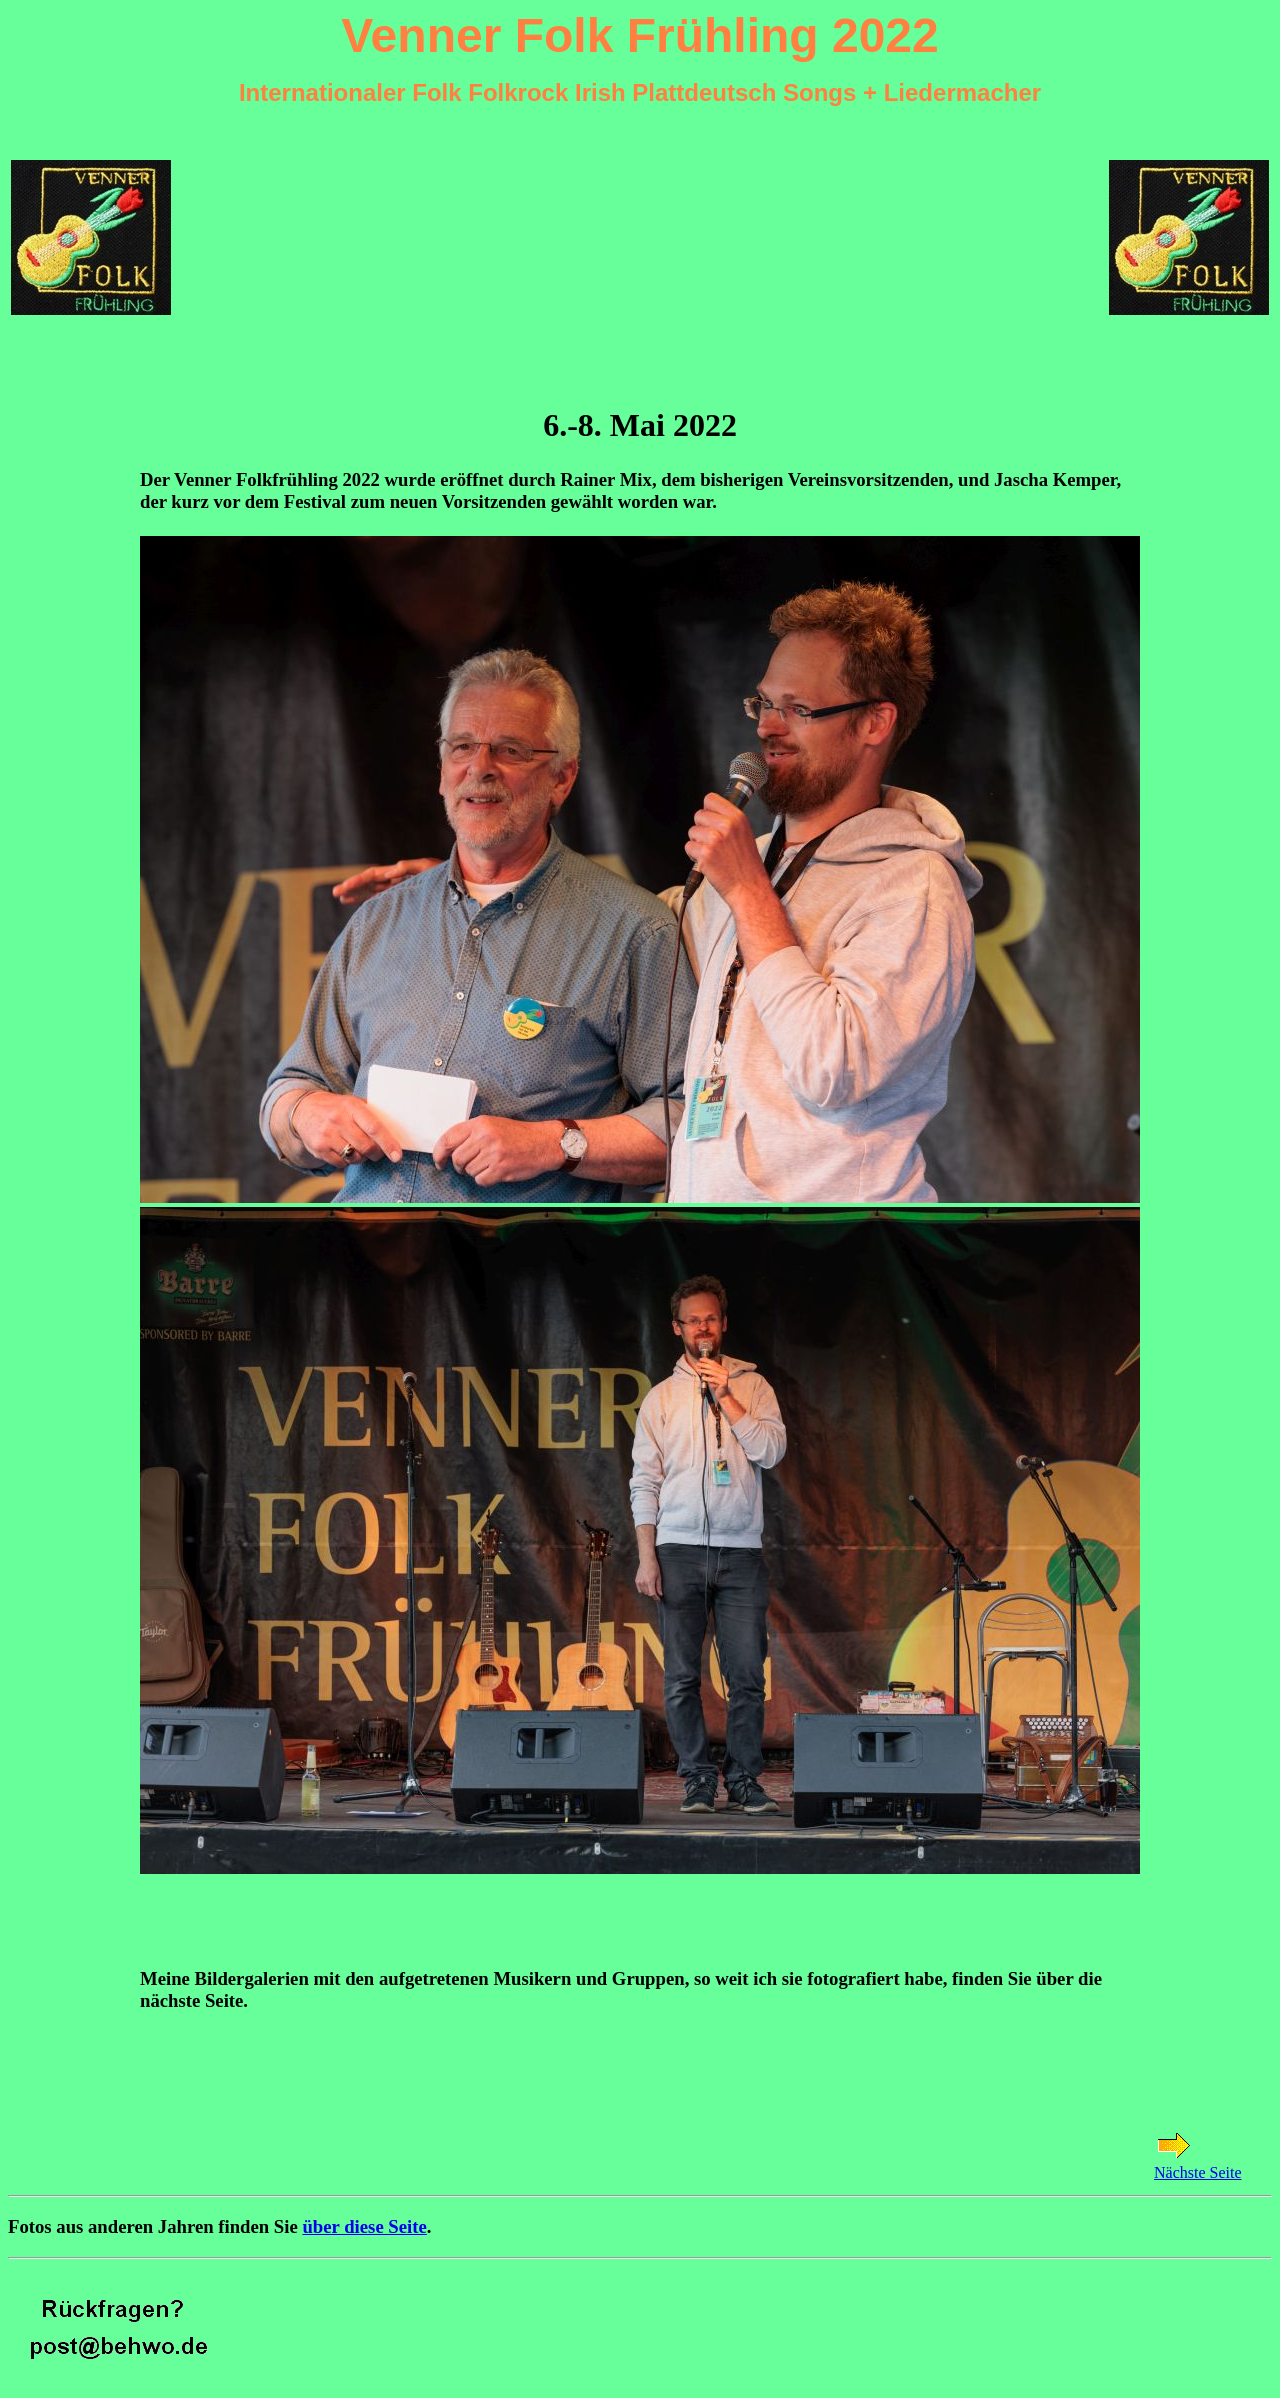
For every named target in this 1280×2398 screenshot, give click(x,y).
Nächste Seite (1198, 2172)
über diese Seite (364, 2226)
